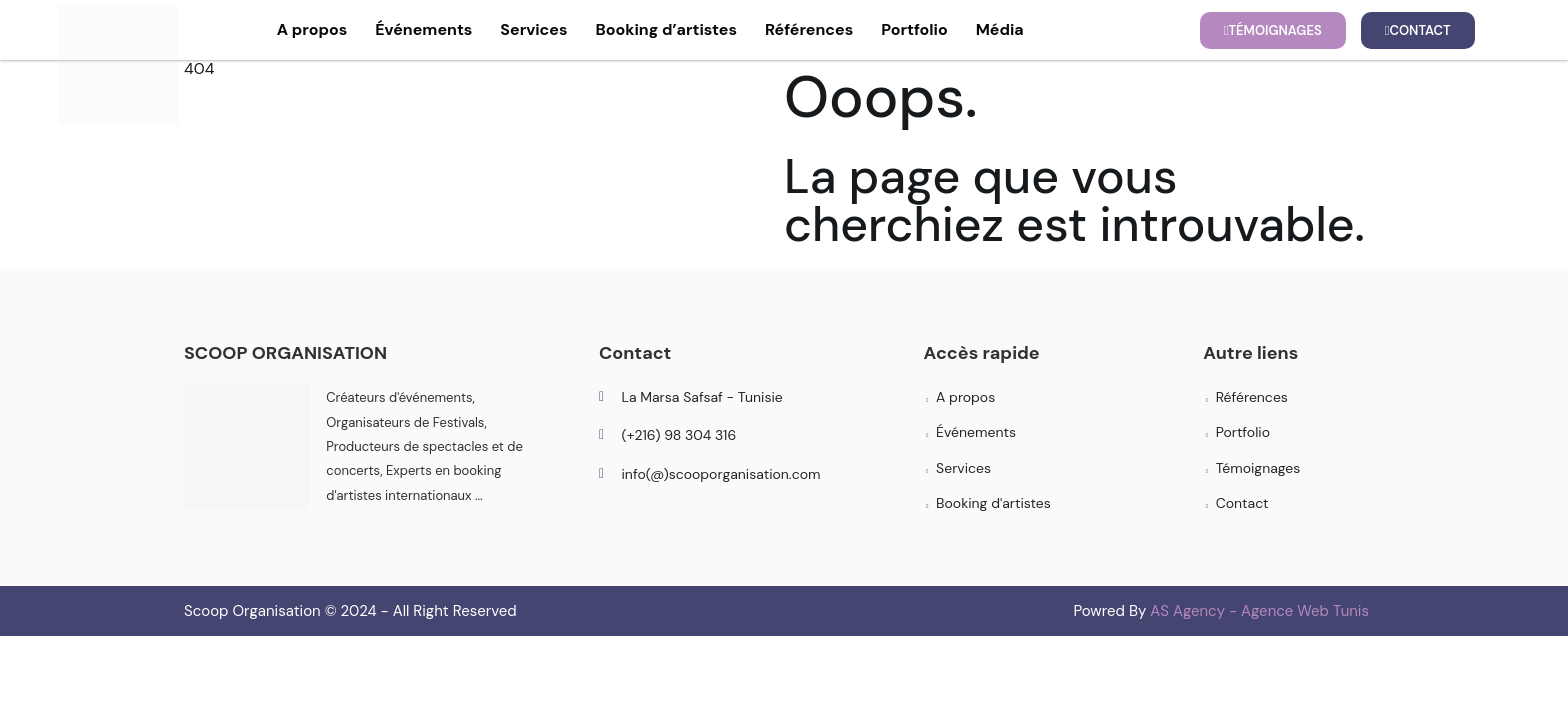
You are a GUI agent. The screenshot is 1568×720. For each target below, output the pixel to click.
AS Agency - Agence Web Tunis (1259, 611)
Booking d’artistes (665, 29)
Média (1000, 29)
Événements (423, 29)
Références (809, 29)
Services (533, 29)
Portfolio (914, 29)
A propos (312, 29)
